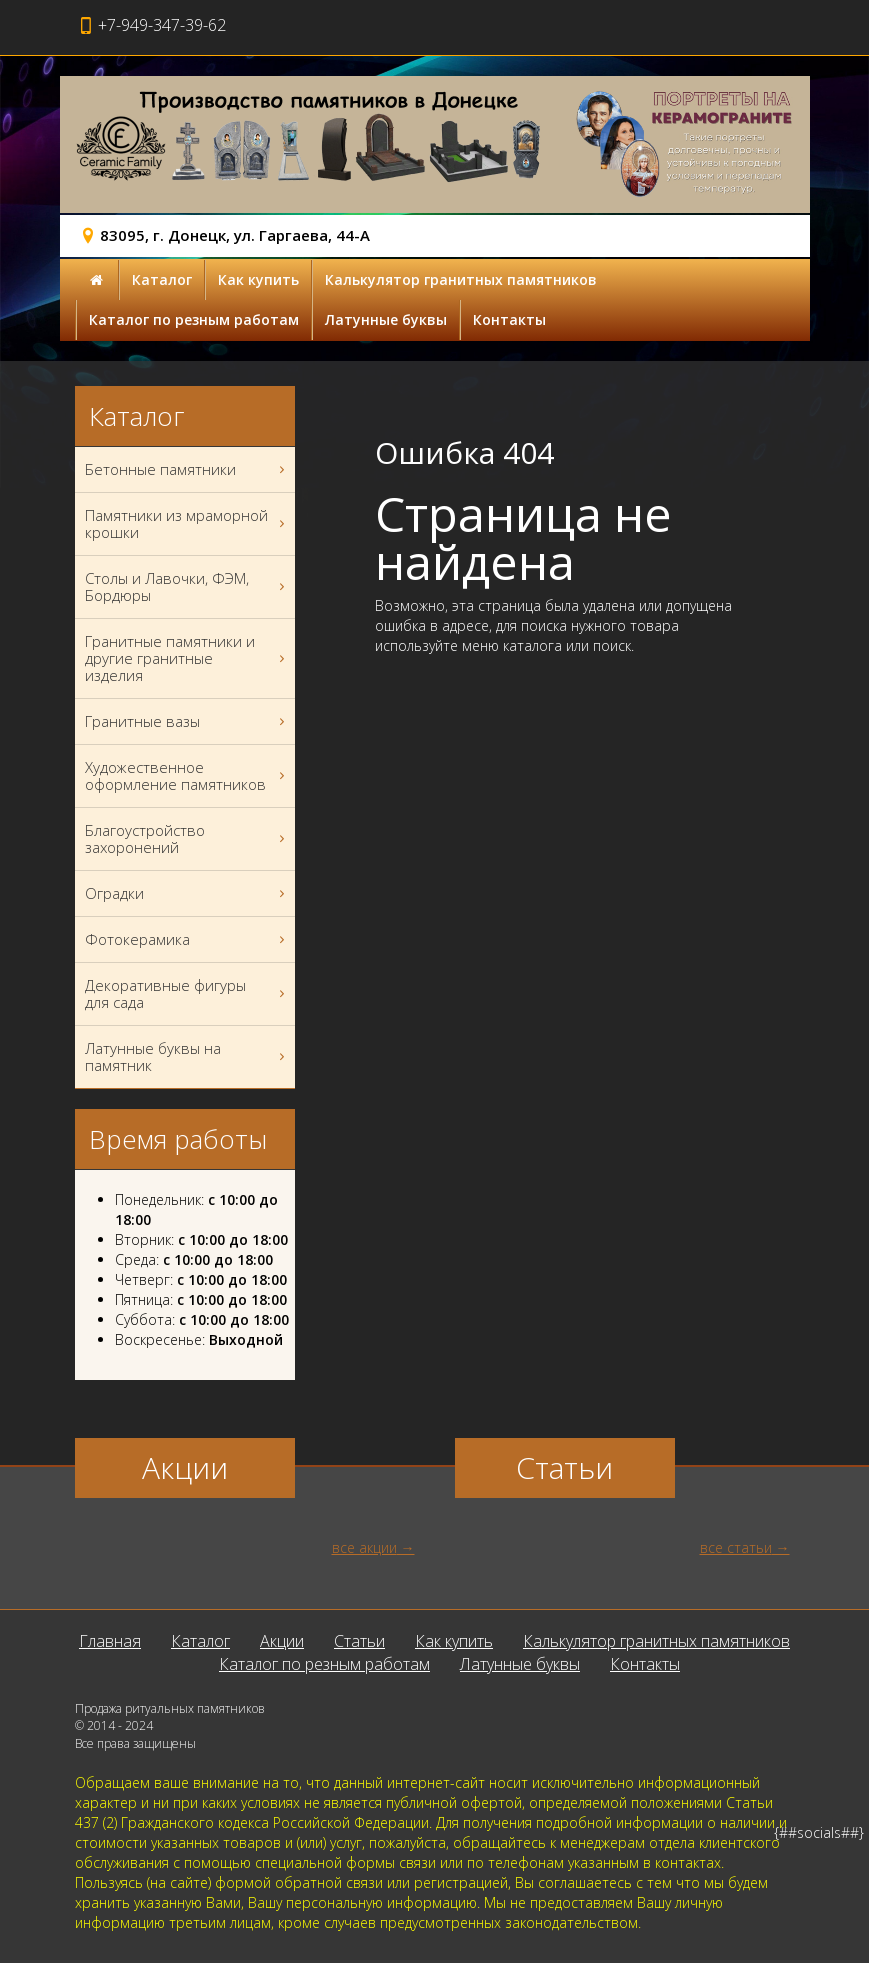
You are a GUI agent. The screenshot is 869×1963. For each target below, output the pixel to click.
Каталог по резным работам (194, 319)
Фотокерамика (187, 939)
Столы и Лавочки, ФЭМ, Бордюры (187, 587)
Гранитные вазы (187, 721)
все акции (364, 1547)
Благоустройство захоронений (187, 839)
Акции (282, 1641)
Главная (110, 1641)
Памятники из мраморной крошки (187, 524)
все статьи (736, 1547)
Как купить (258, 279)
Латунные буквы (386, 319)
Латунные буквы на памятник (187, 1057)
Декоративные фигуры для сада (187, 994)
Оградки (187, 893)
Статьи (359, 1641)
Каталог (162, 279)
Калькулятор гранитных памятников (461, 279)
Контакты (509, 319)
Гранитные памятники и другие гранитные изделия (187, 658)
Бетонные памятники (187, 469)
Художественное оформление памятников (187, 776)
